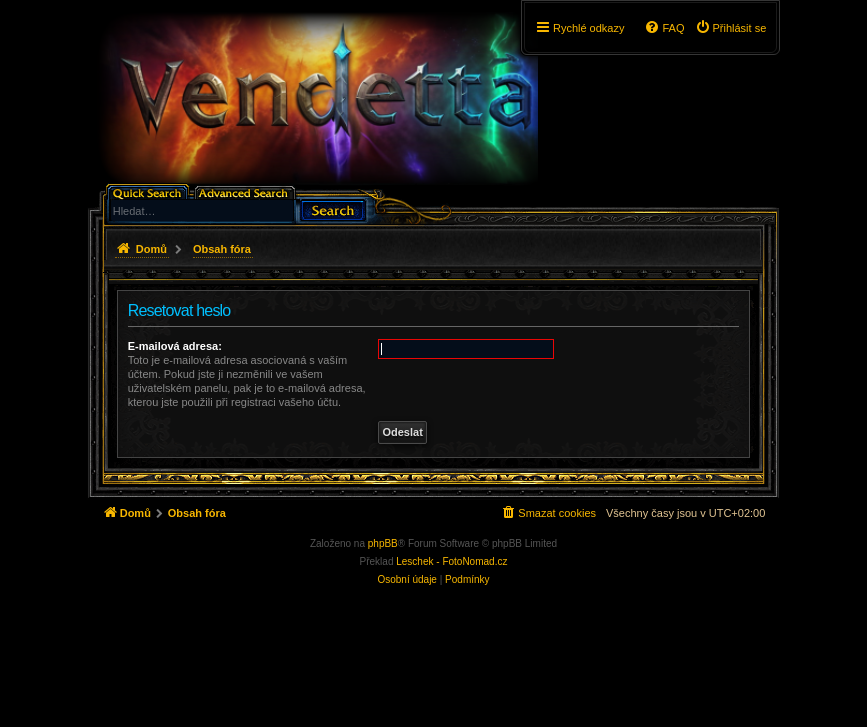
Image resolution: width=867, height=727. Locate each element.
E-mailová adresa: (175, 346)
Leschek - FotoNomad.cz (451, 561)
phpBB (383, 543)
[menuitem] (731, 28)
